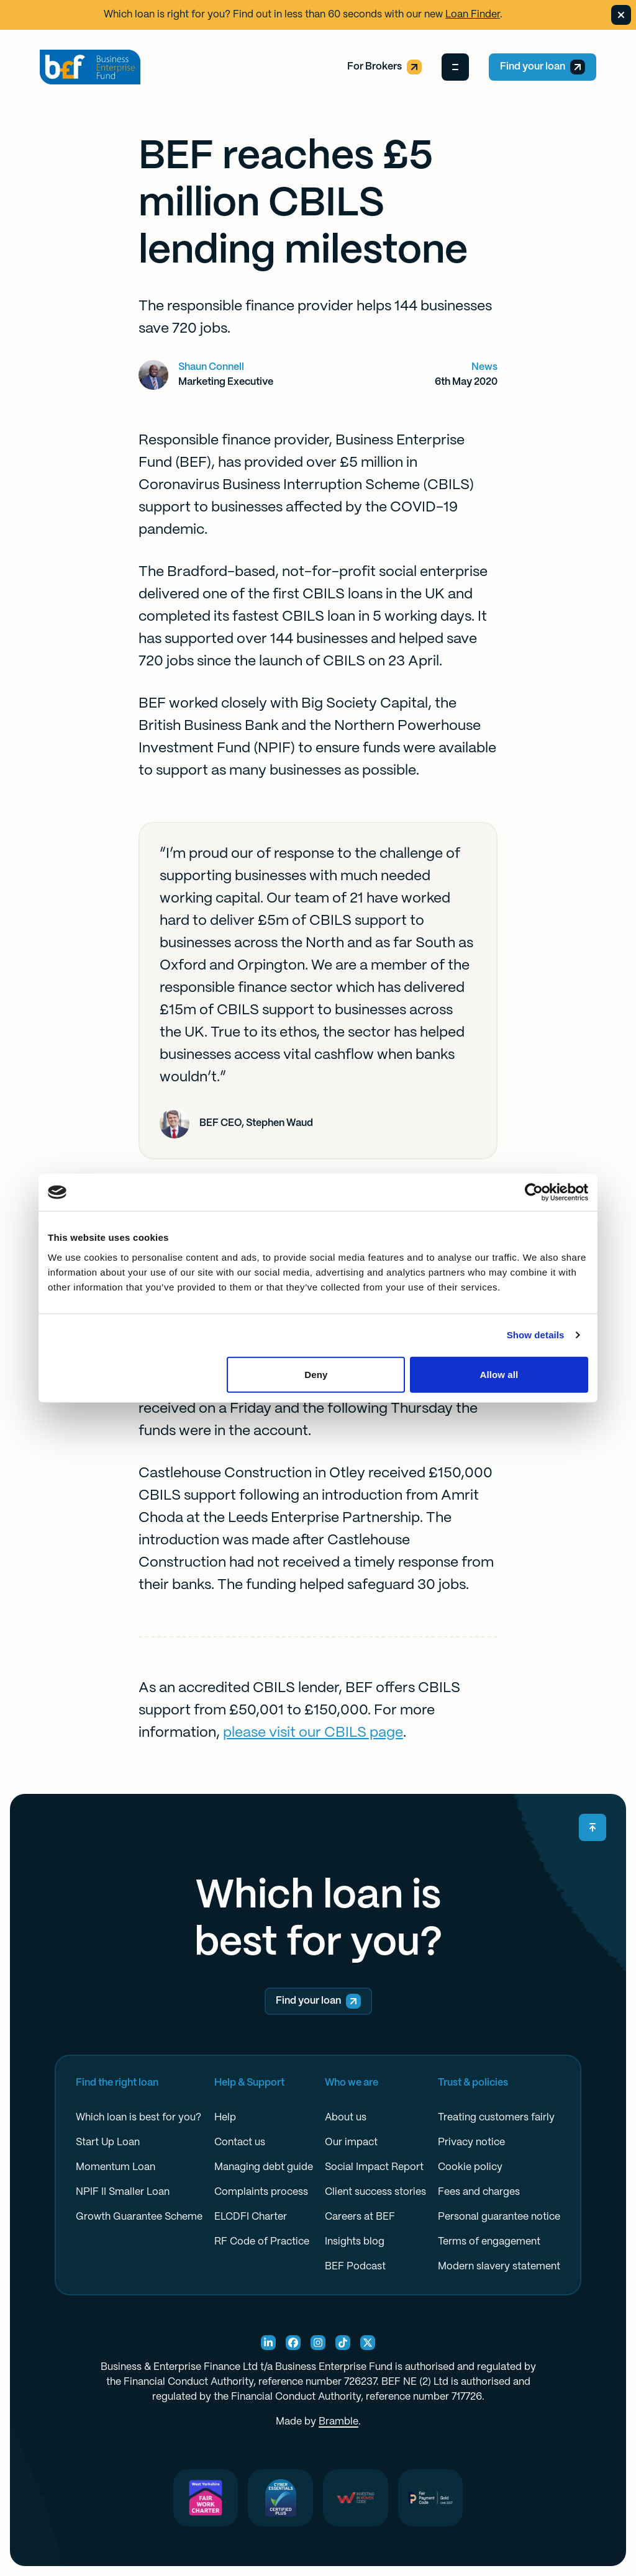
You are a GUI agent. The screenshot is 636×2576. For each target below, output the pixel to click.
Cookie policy (470, 2167)
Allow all (499, 1374)
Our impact (351, 2142)
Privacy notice (471, 2142)
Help (225, 2117)
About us (345, 2117)
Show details (536, 1335)
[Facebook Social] (293, 2342)
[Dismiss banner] (621, 15)
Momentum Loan (115, 2167)
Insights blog (354, 2241)
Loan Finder (472, 14)
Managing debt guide (263, 2167)
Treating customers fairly (496, 2117)
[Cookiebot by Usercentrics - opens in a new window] (533, 1192)
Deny (315, 1374)
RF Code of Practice (261, 2241)
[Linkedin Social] (268, 2342)
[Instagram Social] (318, 2342)
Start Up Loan (108, 2142)
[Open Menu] (455, 67)
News (484, 367)
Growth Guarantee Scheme (139, 2217)
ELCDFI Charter (250, 2217)
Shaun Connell (211, 367)
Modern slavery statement (499, 2266)
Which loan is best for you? (138, 2117)
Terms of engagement (489, 2241)
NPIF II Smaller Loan (123, 2192)
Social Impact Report (374, 2167)
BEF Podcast (355, 2266)
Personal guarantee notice (499, 2217)
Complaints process (261, 2192)
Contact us (239, 2142)
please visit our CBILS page (313, 1733)
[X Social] (367, 2342)
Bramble (338, 2421)
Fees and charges (479, 2192)
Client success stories (375, 2192)
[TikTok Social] (342, 2342)
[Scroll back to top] (592, 1827)
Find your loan (542, 67)
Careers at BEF (360, 2217)
